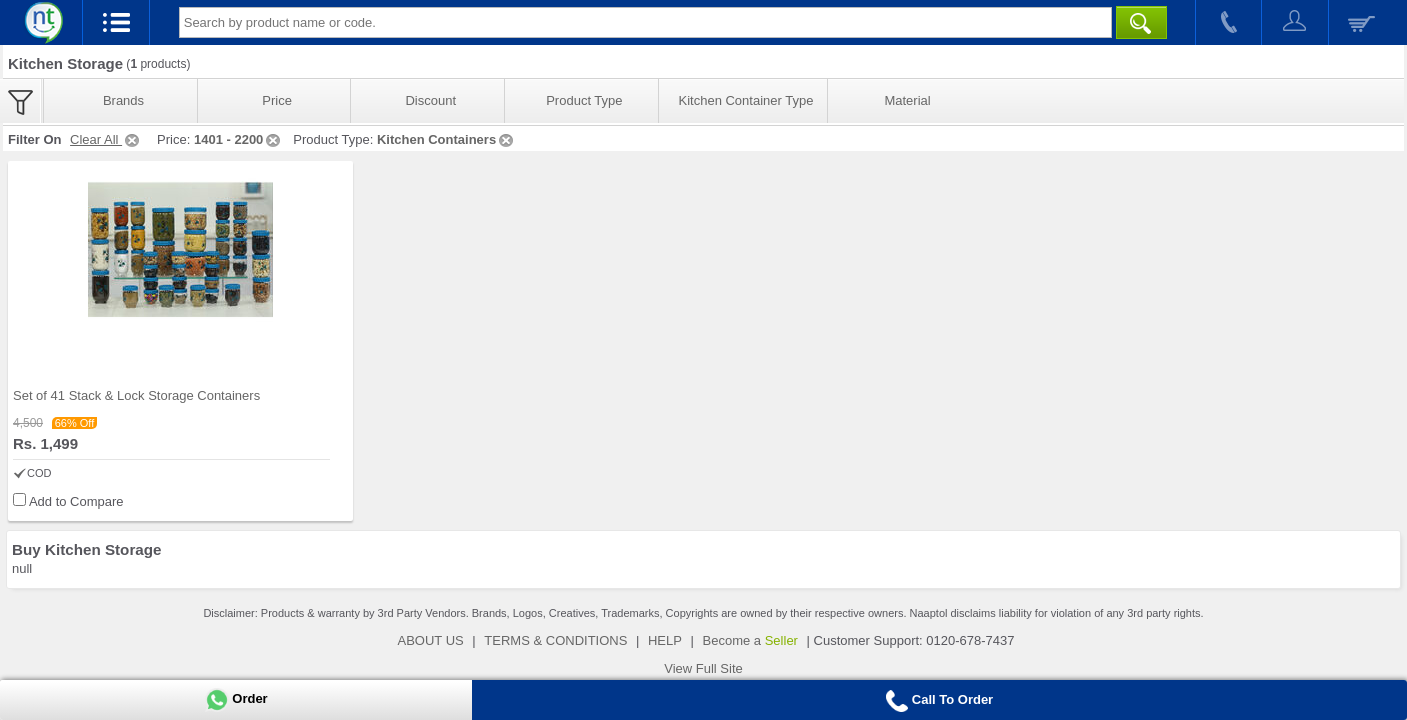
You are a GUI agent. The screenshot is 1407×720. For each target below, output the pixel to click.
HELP (665, 640)
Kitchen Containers (446, 139)
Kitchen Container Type (746, 100)
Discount (430, 100)
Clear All (106, 139)
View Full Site (703, 668)
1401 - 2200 (238, 139)
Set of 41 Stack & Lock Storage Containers (136, 395)
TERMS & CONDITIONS (555, 640)
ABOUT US (431, 640)
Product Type (584, 100)
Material (907, 100)
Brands (123, 100)
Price (277, 100)
